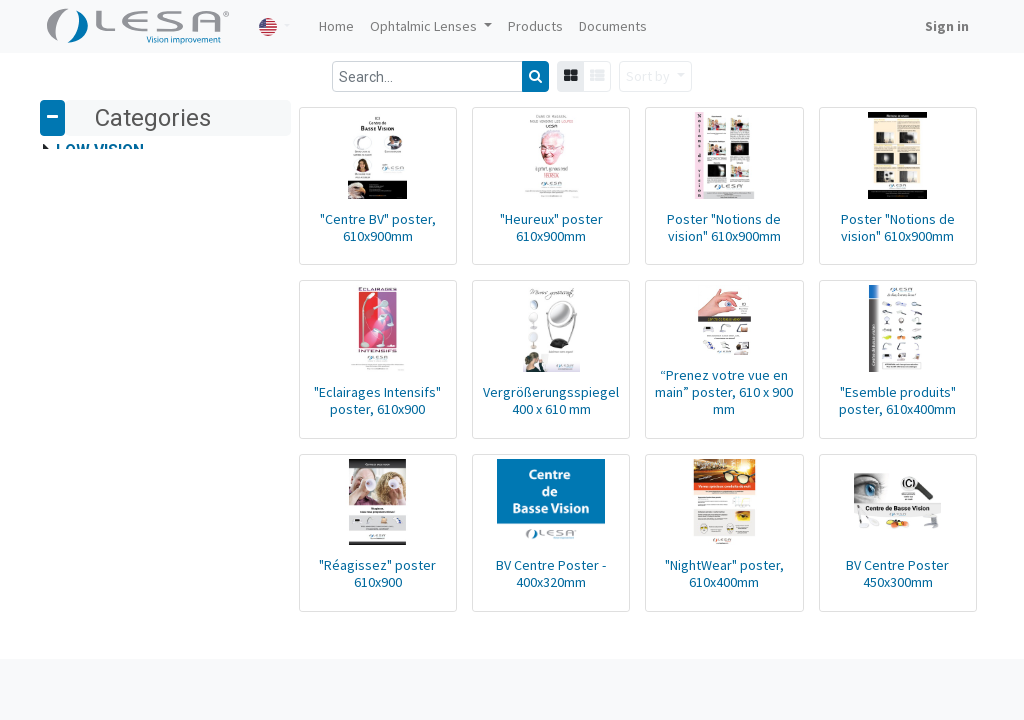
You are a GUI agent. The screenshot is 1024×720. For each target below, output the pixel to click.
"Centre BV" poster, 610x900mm (334, 239)
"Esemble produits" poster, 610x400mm (891, 425)
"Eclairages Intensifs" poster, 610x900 (333, 425)
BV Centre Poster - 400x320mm (520, 611)
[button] (655, 76)
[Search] (535, 76)
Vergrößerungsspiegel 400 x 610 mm (520, 425)
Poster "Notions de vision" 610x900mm (706, 239)
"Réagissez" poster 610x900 (333, 611)
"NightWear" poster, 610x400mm (705, 611)
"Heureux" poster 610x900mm (519, 239)
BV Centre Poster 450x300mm (891, 611)
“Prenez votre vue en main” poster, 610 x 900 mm (706, 418)
